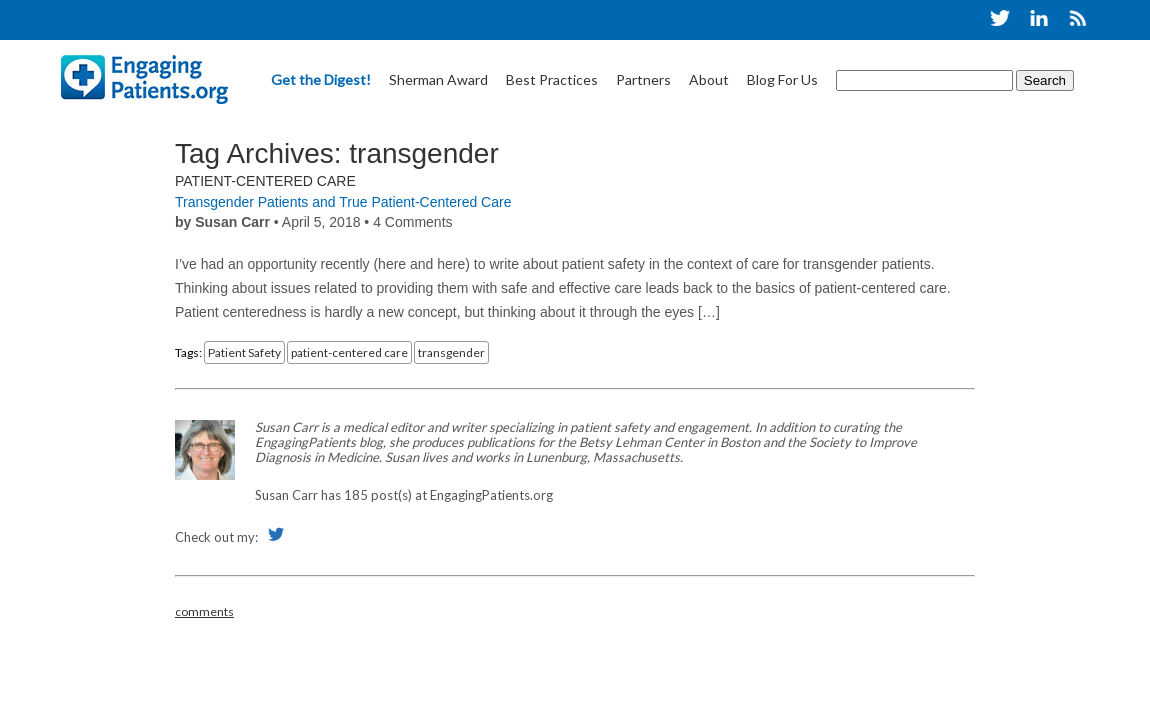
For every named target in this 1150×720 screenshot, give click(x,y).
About (709, 79)
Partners (643, 79)
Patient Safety (244, 352)
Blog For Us (782, 79)
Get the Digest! (321, 79)
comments (204, 611)
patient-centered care (349, 352)
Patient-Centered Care (265, 181)
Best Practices (552, 79)
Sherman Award (438, 79)
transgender (451, 352)
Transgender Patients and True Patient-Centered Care (343, 202)
